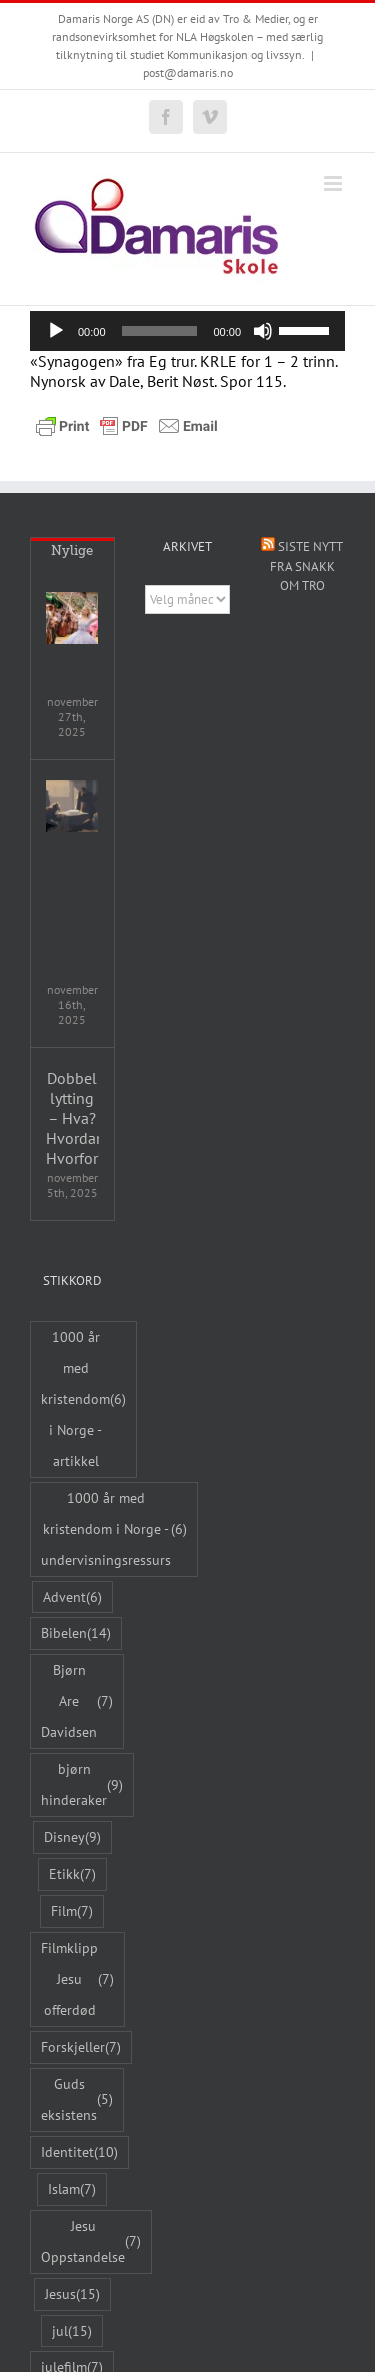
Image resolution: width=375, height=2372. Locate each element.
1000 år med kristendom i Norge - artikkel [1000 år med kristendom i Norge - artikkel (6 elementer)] (83, 1398)
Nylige (72, 550)
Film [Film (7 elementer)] (72, 1911)
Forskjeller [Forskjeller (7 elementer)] (81, 2047)
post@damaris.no (188, 72)
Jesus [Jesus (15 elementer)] (72, 2294)
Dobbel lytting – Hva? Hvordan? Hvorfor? (72, 1118)
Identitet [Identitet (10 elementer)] (79, 2152)
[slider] (160, 331)
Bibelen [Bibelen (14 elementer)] (76, 1633)
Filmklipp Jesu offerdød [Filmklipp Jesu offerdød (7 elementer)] (77, 1978)
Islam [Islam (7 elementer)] (72, 2189)
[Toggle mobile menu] (334, 183)
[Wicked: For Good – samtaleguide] (72, 618)
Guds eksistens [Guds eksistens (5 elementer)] (77, 2099)
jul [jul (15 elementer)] (72, 2331)
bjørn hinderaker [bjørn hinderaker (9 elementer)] (82, 1784)
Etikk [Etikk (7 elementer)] (72, 1874)
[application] (187, 331)
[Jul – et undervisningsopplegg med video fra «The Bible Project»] (72, 806)
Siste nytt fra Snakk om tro (307, 566)
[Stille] (263, 331)
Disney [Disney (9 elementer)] (72, 1837)
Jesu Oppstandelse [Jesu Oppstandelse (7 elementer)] (91, 2241)
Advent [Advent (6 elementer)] (72, 1597)
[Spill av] (56, 331)
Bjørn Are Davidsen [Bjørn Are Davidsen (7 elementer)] (77, 1700)
